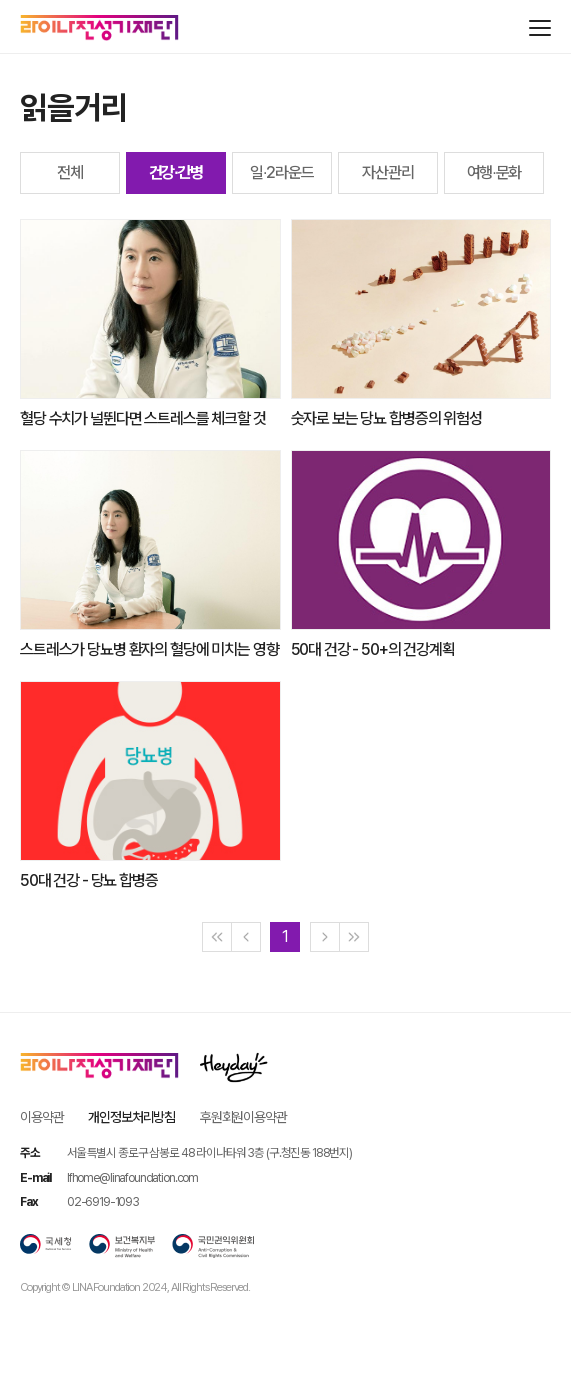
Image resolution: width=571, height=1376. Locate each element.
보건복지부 (122, 1246)
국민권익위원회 (213, 1246)
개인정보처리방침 (131, 1117)
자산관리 (387, 172)
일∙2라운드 (282, 172)
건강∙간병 (176, 172)
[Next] (325, 937)
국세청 (46, 1246)
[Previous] (246, 937)
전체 (70, 172)
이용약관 (41, 1117)
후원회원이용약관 (243, 1117)
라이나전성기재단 (99, 28)
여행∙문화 (494, 172)
